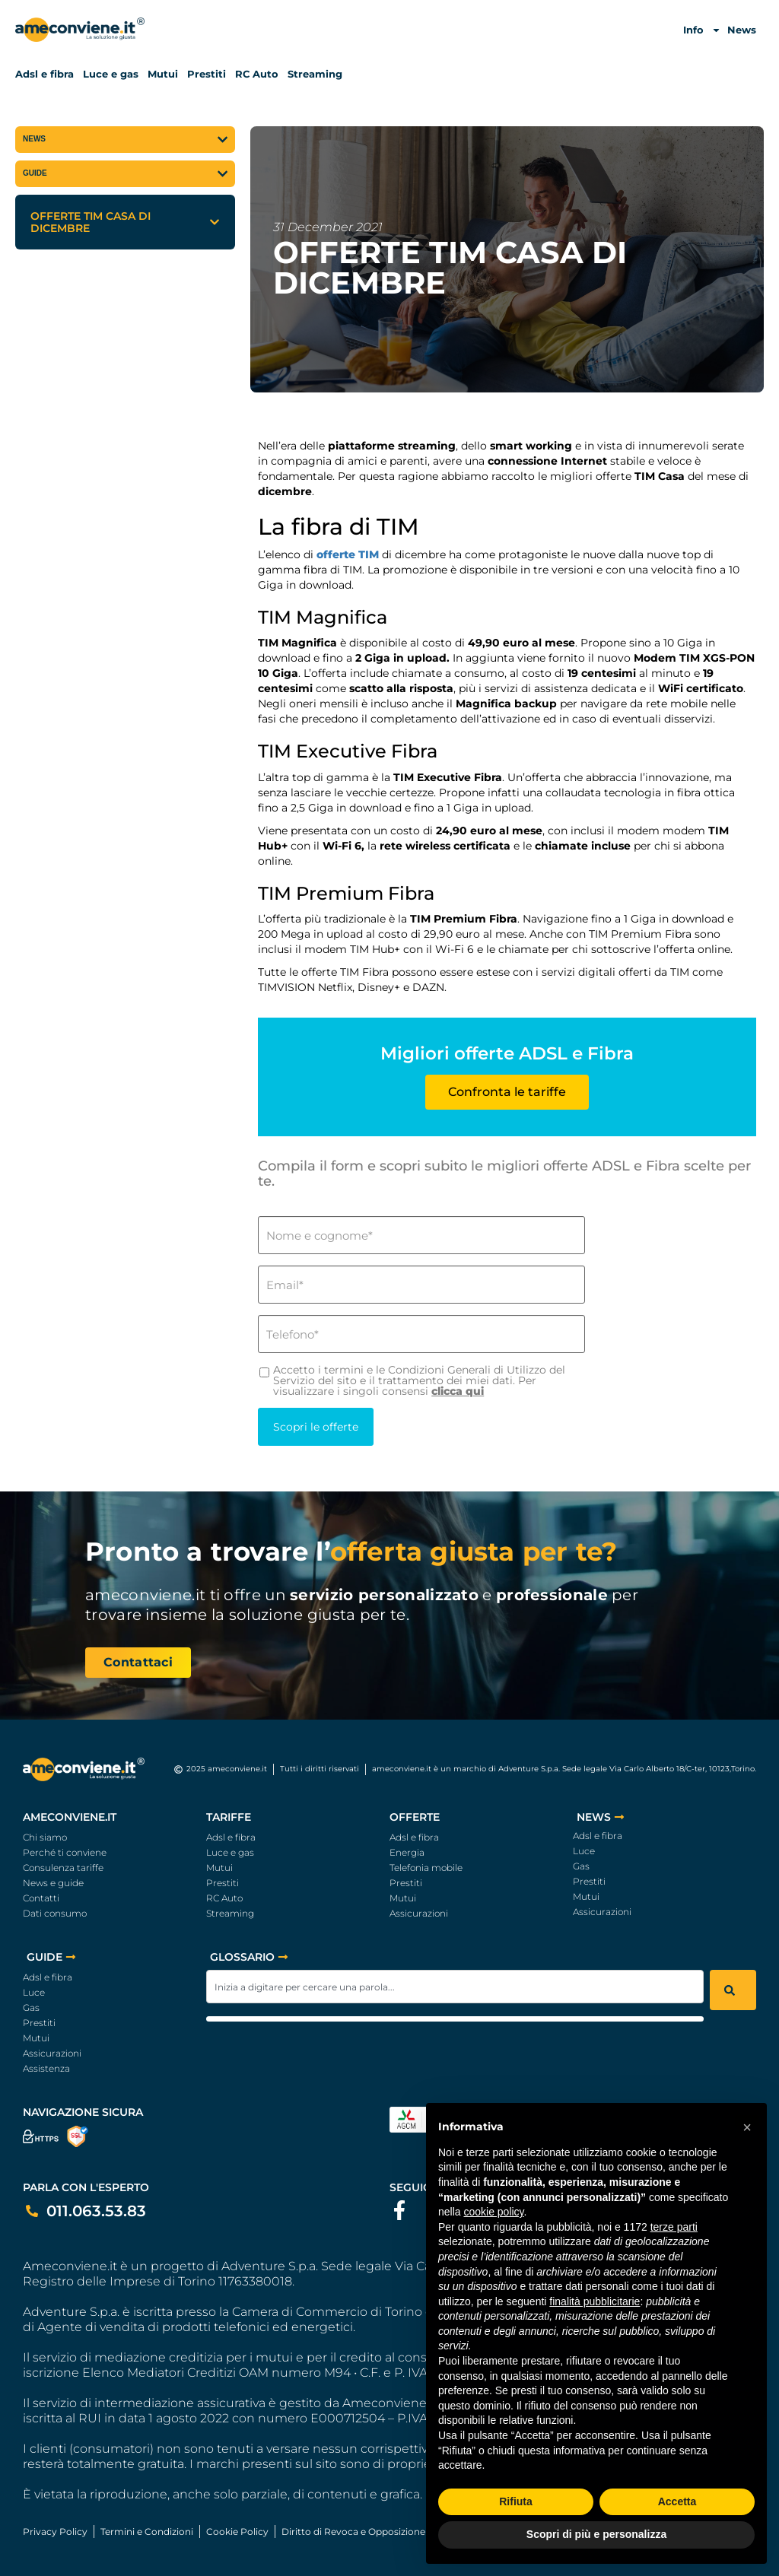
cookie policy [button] (493, 2212)
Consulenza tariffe (63, 1867)
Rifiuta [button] (516, 2501)
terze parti (674, 2227)
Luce (584, 1851)
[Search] (732, 1990)
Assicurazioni (419, 1913)
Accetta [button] (677, 2501)
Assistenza (46, 2068)
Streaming (315, 74)
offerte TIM (347, 554)
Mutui (163, 74)
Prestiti (206, 74)
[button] (214, 222)
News (741, 30)
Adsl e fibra (44, 74)
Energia (407, 1852)
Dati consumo (55, 1913)
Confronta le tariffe (507, 1092)
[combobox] (454, 1986)
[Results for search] (454, 2019)
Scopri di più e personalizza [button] (596, 2534)
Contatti (41, 1898)
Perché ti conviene (65, 1852)
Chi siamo (45, 1837)
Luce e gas (110, 74)
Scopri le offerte (312, 1427)
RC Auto (256, 74)
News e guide (53, 1882)
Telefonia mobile (426, 1867)
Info (702, 30)
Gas (581, 1866)
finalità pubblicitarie (594, 2301)
